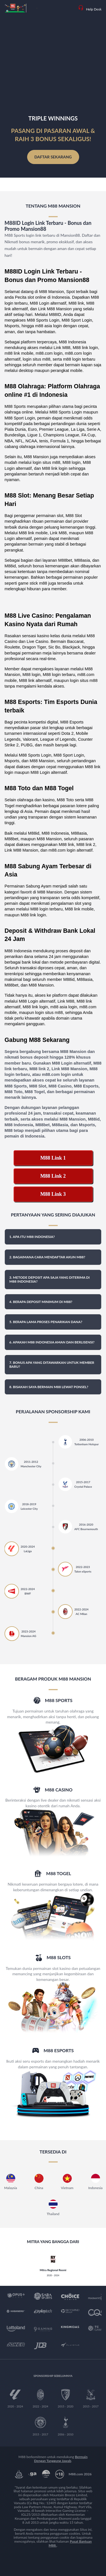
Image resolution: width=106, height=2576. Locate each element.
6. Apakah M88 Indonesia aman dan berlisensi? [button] (51, 1342)
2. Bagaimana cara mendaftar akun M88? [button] (47, 1257)
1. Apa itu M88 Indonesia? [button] (32, 1237)
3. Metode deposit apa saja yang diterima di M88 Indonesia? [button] (49, 1279)
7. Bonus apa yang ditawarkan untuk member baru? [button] (51, 1364)
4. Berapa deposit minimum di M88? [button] (40, 1302)
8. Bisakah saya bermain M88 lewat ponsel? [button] (48, 1387)
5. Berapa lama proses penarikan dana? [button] (45, 1322)
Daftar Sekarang (53, 156)
